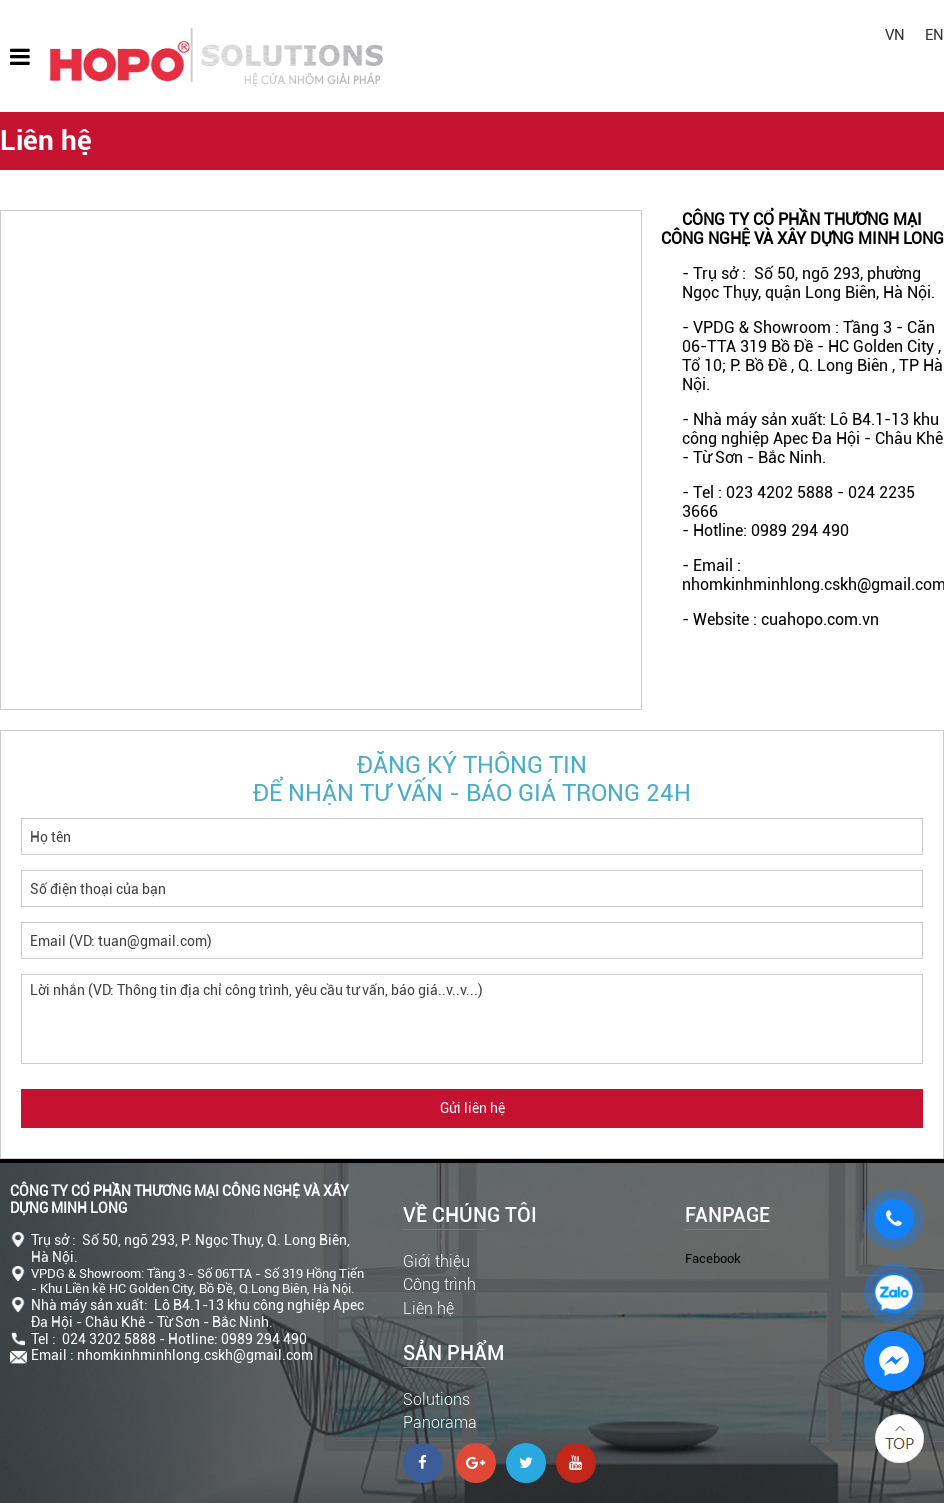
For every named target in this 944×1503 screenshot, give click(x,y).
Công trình (439, 1284)
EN (934, 35)
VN (895, 35)
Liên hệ (428, 1308)
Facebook (713, 1258)
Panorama (440, 1422)
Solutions (436, 1399)
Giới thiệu (436, 1261)
